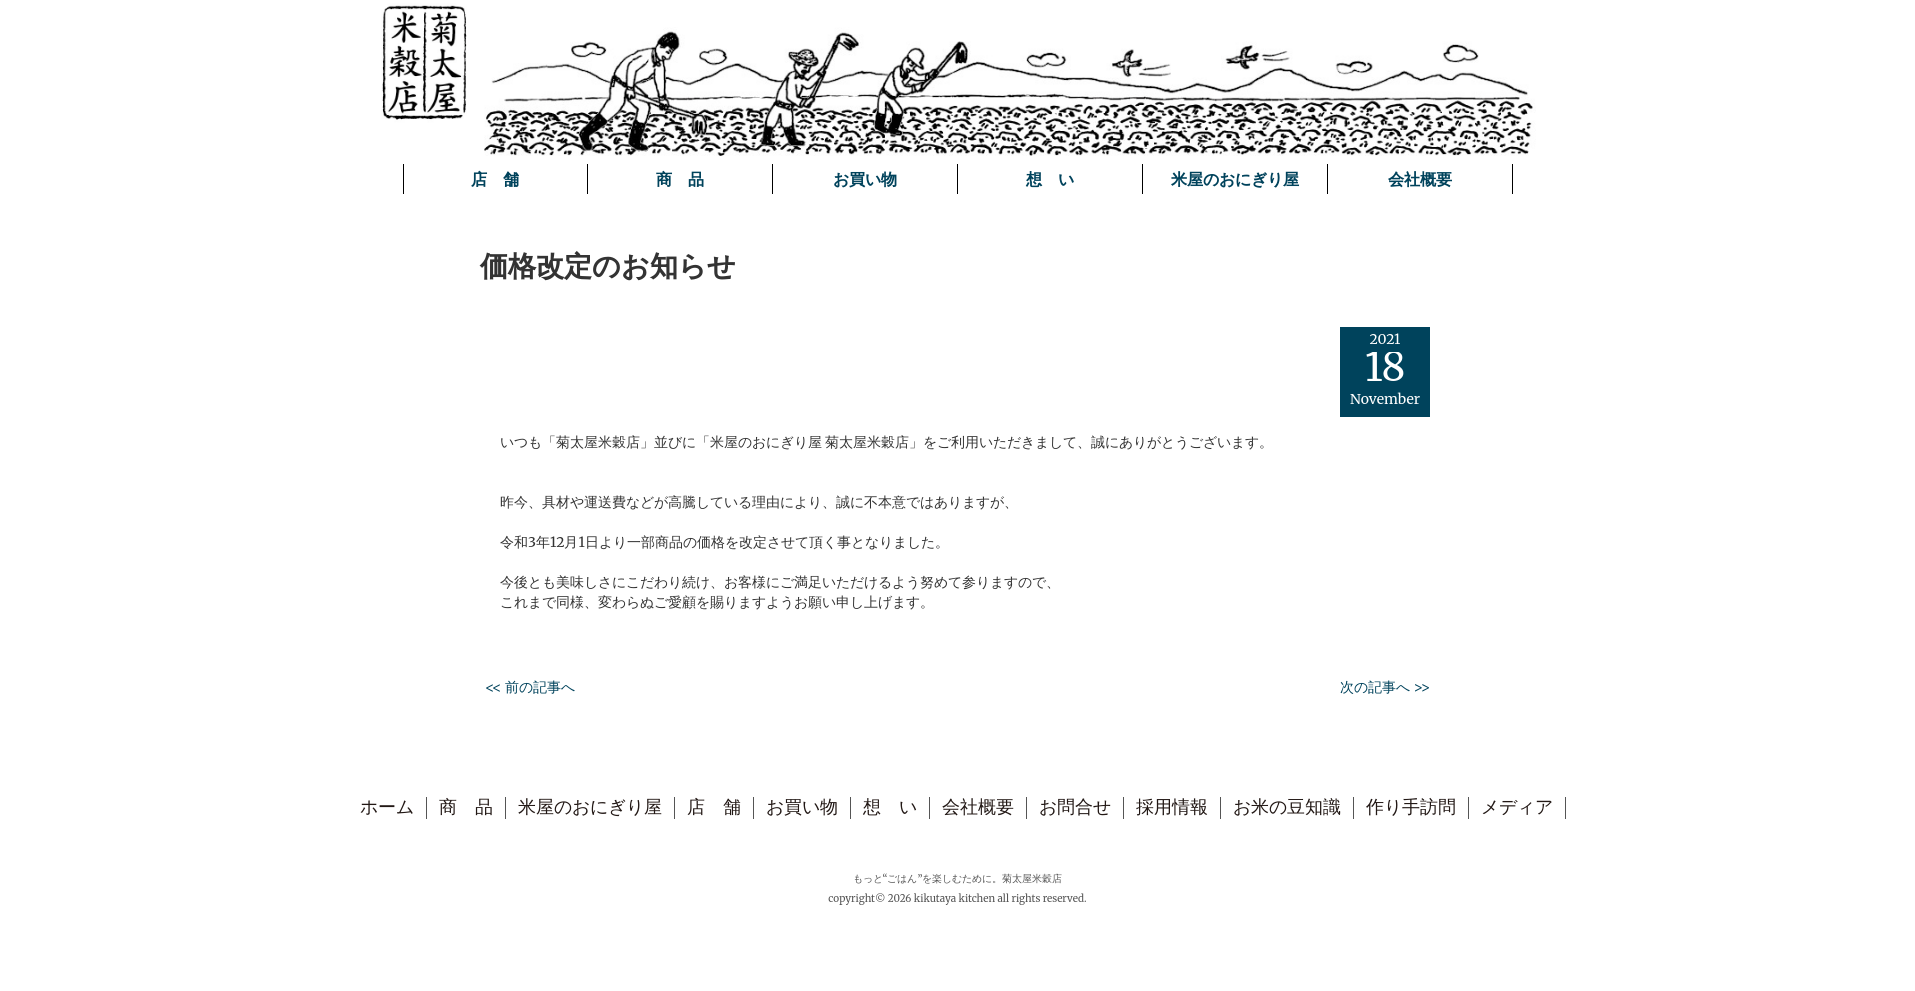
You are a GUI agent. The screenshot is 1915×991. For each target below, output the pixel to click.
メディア (1517, 807)
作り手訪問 (1411, 807)
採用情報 (1172, 807)
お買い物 (865, 179)
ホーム (387, 807)
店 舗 (495, 179)
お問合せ (1075, 807)
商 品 (680, 179)
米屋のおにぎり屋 (1235, 179)
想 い (1050, 179)
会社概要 (1420, 179)
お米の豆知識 (1287, 807)
